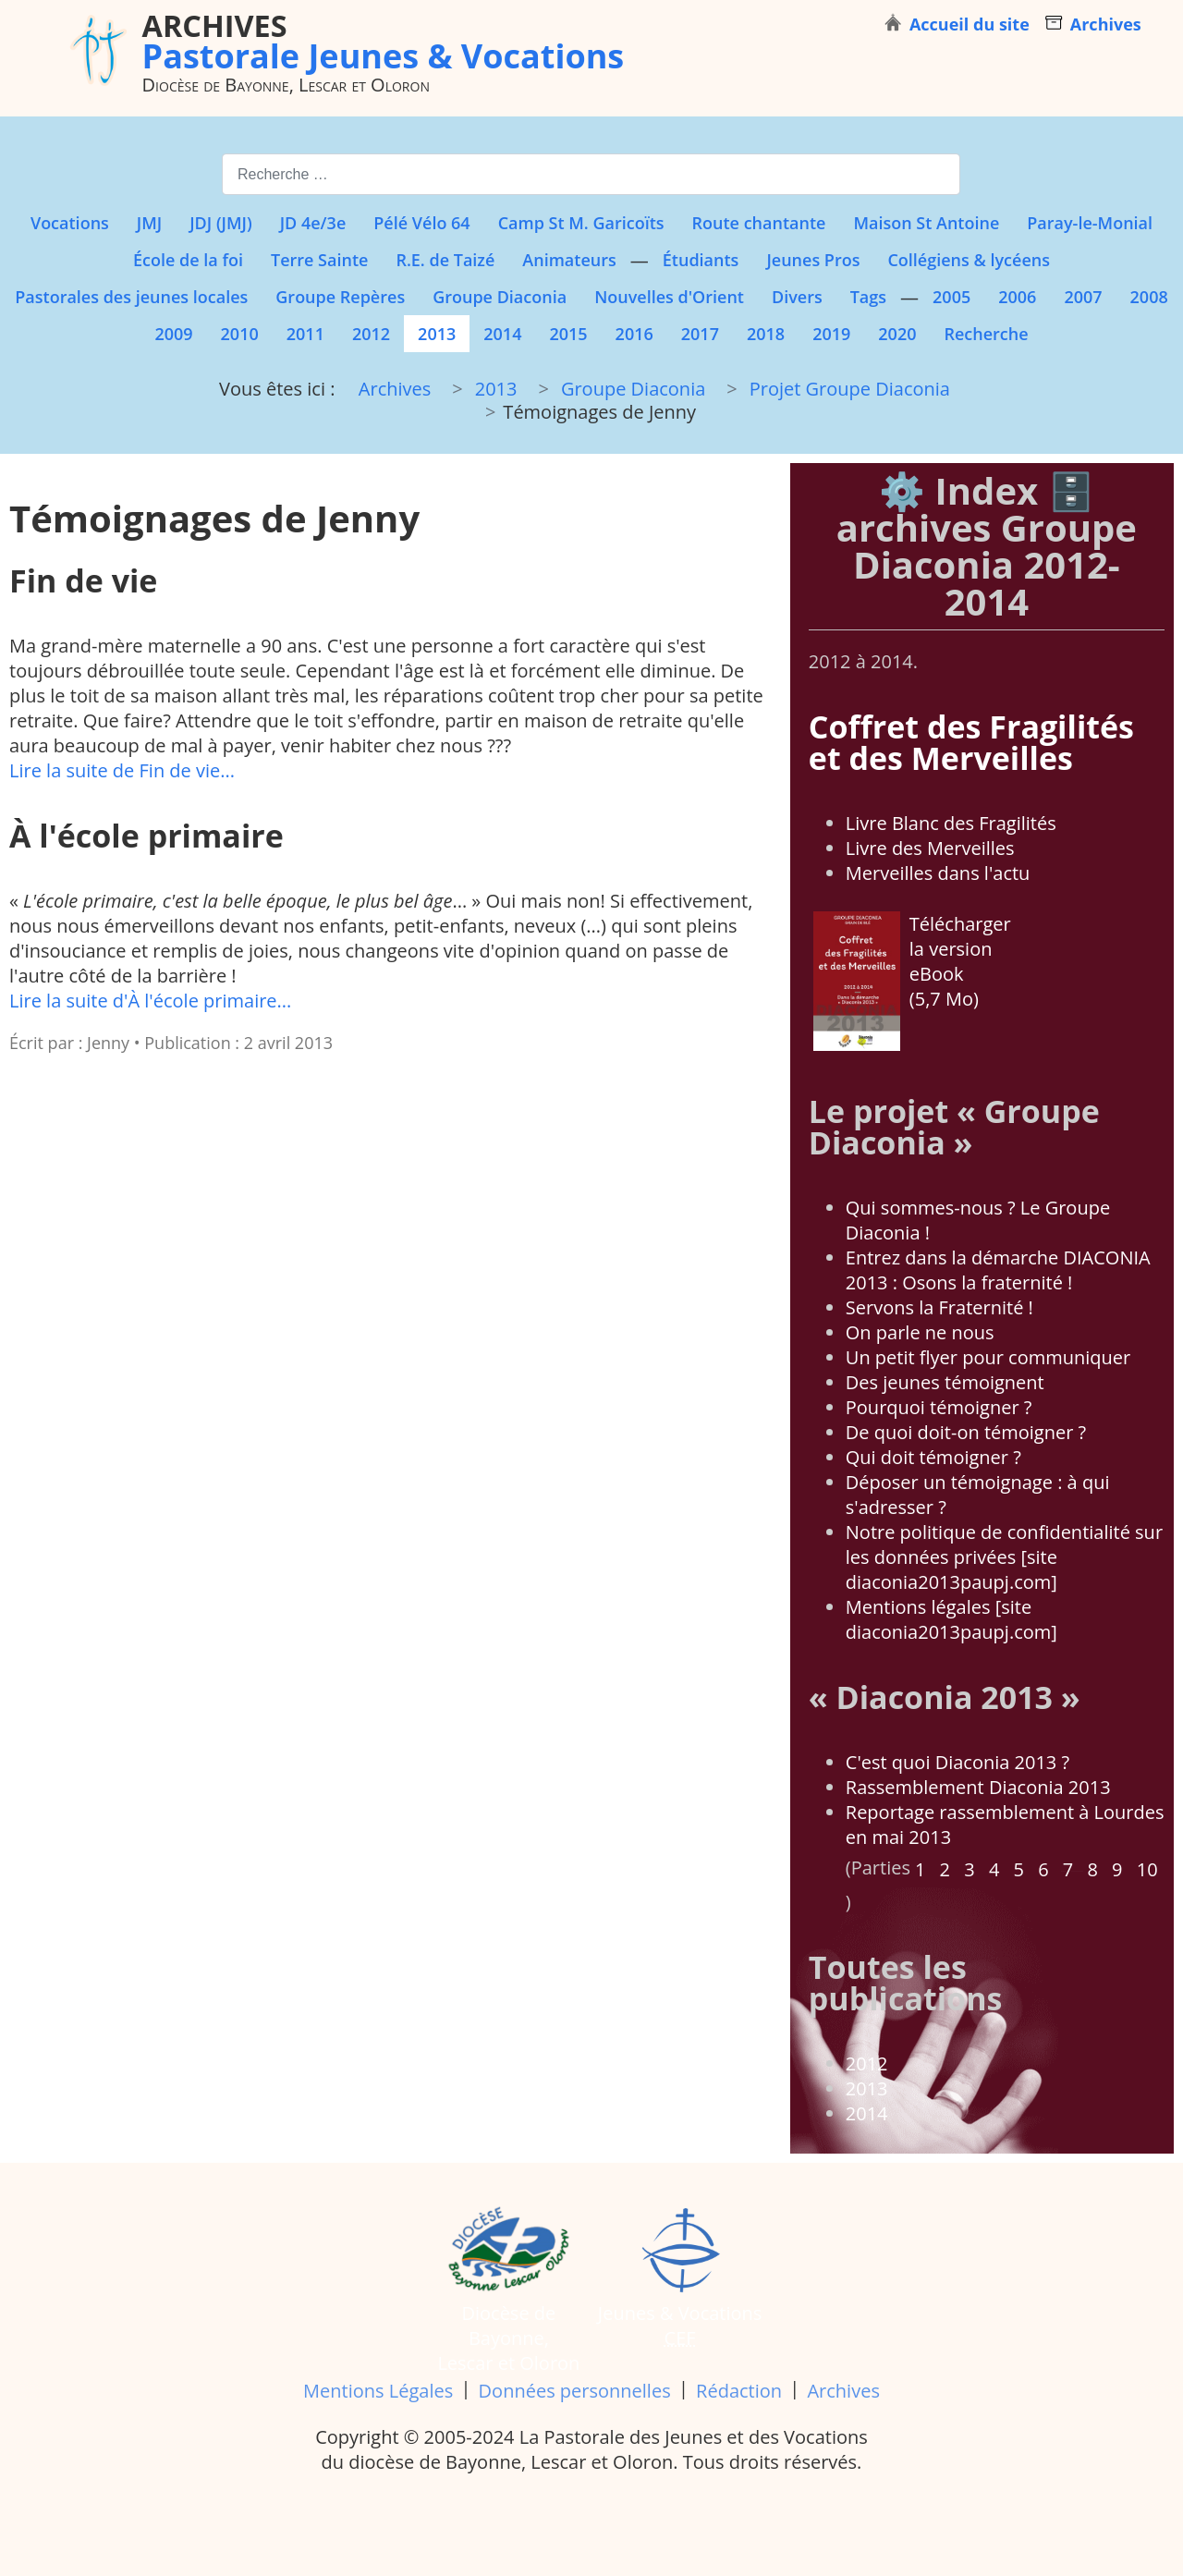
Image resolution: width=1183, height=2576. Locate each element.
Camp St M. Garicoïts (581, 223)
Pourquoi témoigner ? (939, 1407)
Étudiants (701, 260)
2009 (173, 334)
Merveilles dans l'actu (938, 873)
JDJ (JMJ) (220, 223)
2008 (1149, 297)
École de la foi (188, 260)
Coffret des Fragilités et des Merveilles (971, 742)
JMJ (149, 223)
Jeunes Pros (813, 260)
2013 (437, 334)
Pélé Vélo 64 (421, 223)
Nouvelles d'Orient (669, 297)
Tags (868, 297)
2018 (766, 334)
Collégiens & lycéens (968, 260)
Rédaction (739, 2390)
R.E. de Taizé (445, 260)
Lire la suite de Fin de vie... (122, 770)
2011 (305, 334)
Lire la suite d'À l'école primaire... (150, 1000)
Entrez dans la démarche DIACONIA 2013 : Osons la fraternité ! (998, 1270)
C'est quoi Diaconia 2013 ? (957, 1762)
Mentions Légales (378, 2390)
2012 (371, 334)
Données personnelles (575, 2390)
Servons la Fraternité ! (939, 1307)
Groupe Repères (340, 297)
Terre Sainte (319, 260)
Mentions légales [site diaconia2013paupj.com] (951, 1619)
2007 (1083, 297)
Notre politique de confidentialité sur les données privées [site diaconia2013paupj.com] (1004, 1557)
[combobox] (591, 174)
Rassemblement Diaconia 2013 (978, 1787)
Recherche (986, 334)
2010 (240, 334)
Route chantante (759, 223)
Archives (843, 2390)
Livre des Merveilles (930, 848)
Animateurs (569, 260)
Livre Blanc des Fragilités (951, 823)
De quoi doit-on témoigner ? (966, 1432)
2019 (831, 334)
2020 (897, 334)
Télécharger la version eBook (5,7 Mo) (912, 980)
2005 (951, 297)
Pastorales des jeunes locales (131, 297)
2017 (700, 334)
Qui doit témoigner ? (933, 1457)
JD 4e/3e (313, 223)
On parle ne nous (920, 1332)
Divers (797, 297)
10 (1147, 1869)
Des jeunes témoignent (945, 1382)
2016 (634, 334)
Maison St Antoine (926, 223)
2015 (568, 334)
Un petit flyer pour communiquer (988, 1357)
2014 (502, 334)
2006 (1017, 297)
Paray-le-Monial (1090, 223)
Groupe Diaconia (500, 297)
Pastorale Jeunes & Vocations (383, 40)
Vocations (69, 223)
